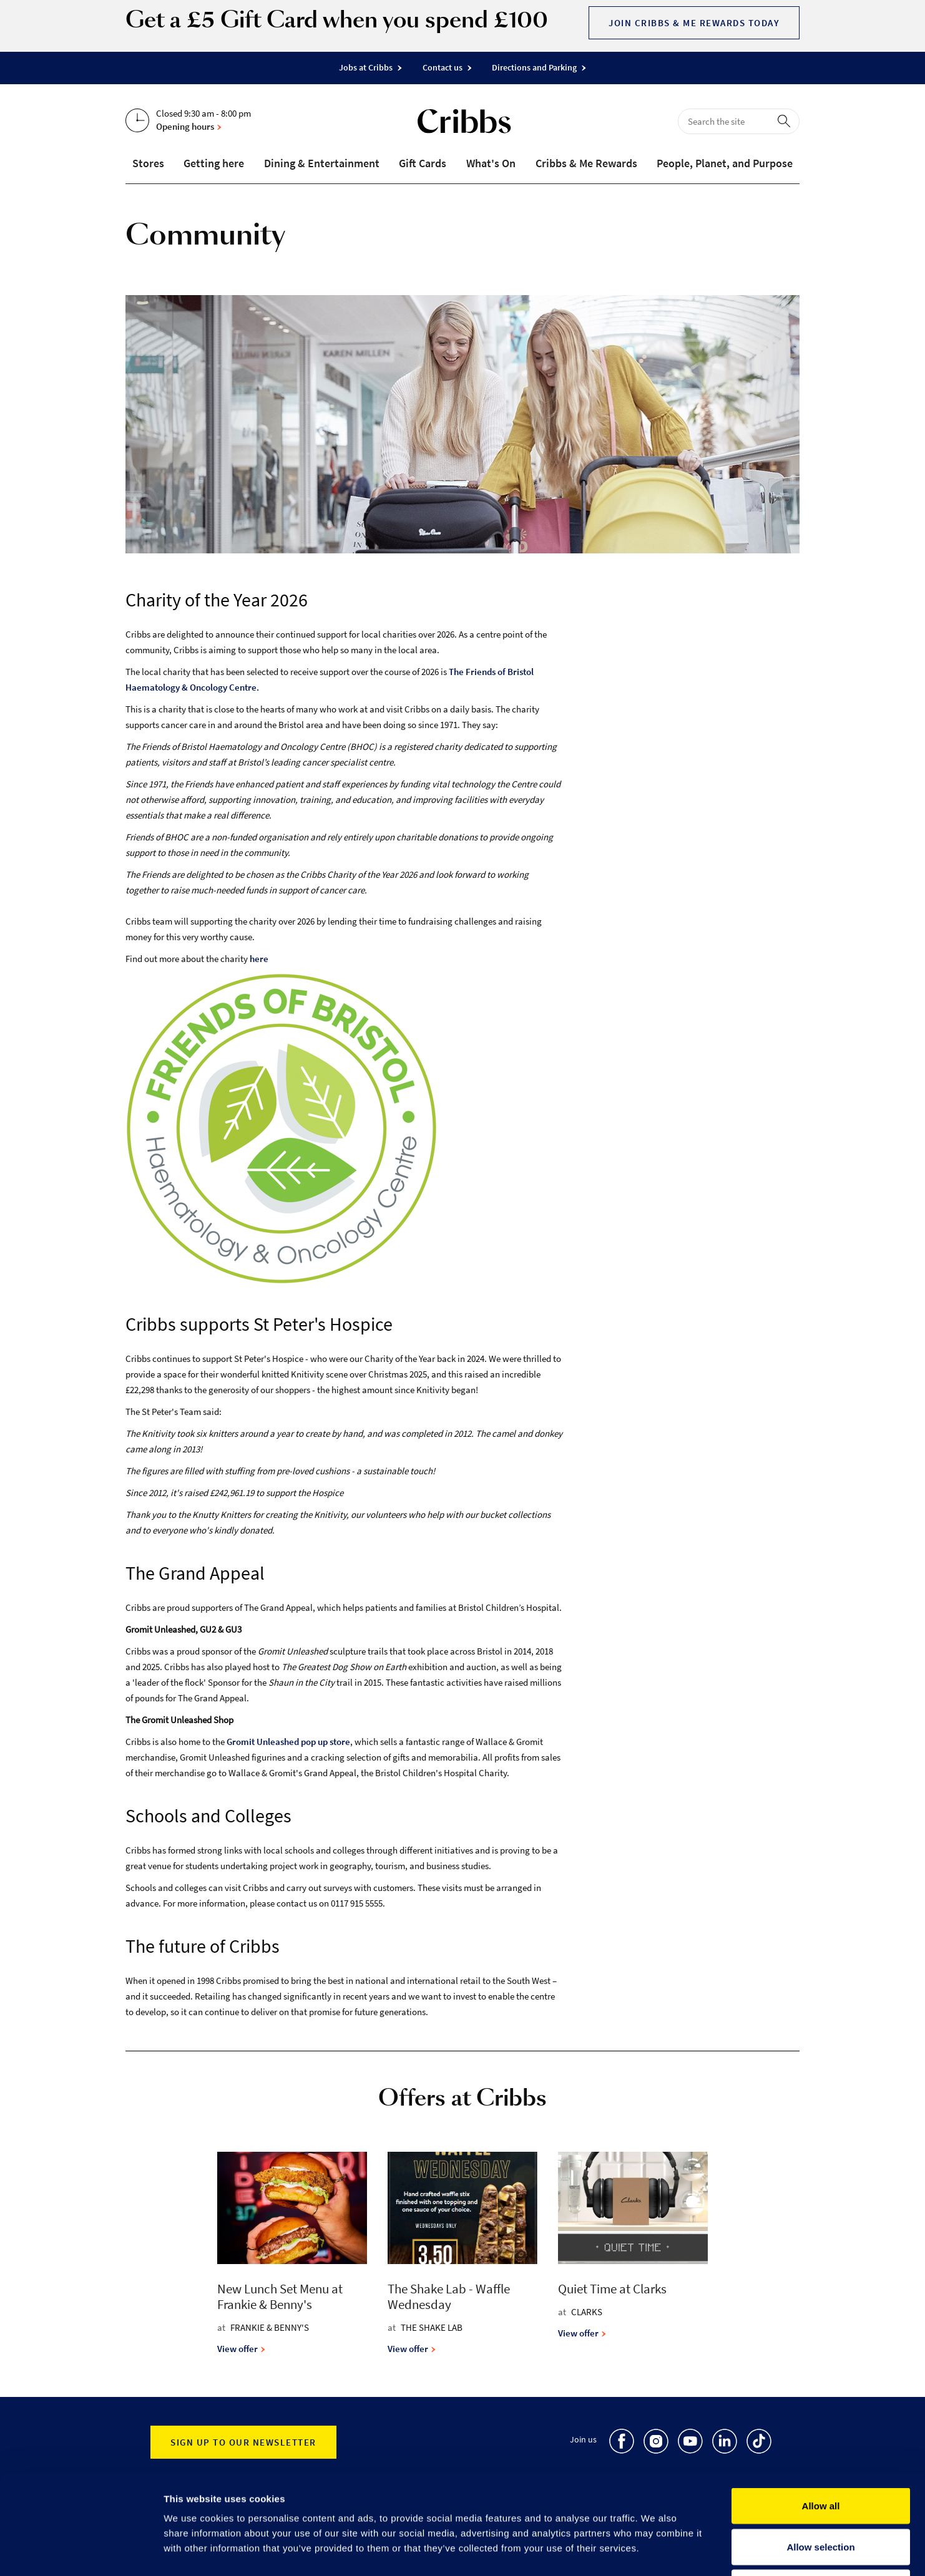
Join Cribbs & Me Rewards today (694, 23)
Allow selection (820, 2453)
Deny (821, 2494)
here (259, 959)
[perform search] (786, 120)
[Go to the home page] (464, 123)
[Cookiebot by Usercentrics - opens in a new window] (80, 2551)
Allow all (821, 2412)
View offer (241, 2349)
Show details (655, 2552)
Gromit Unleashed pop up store (288, 1741)
